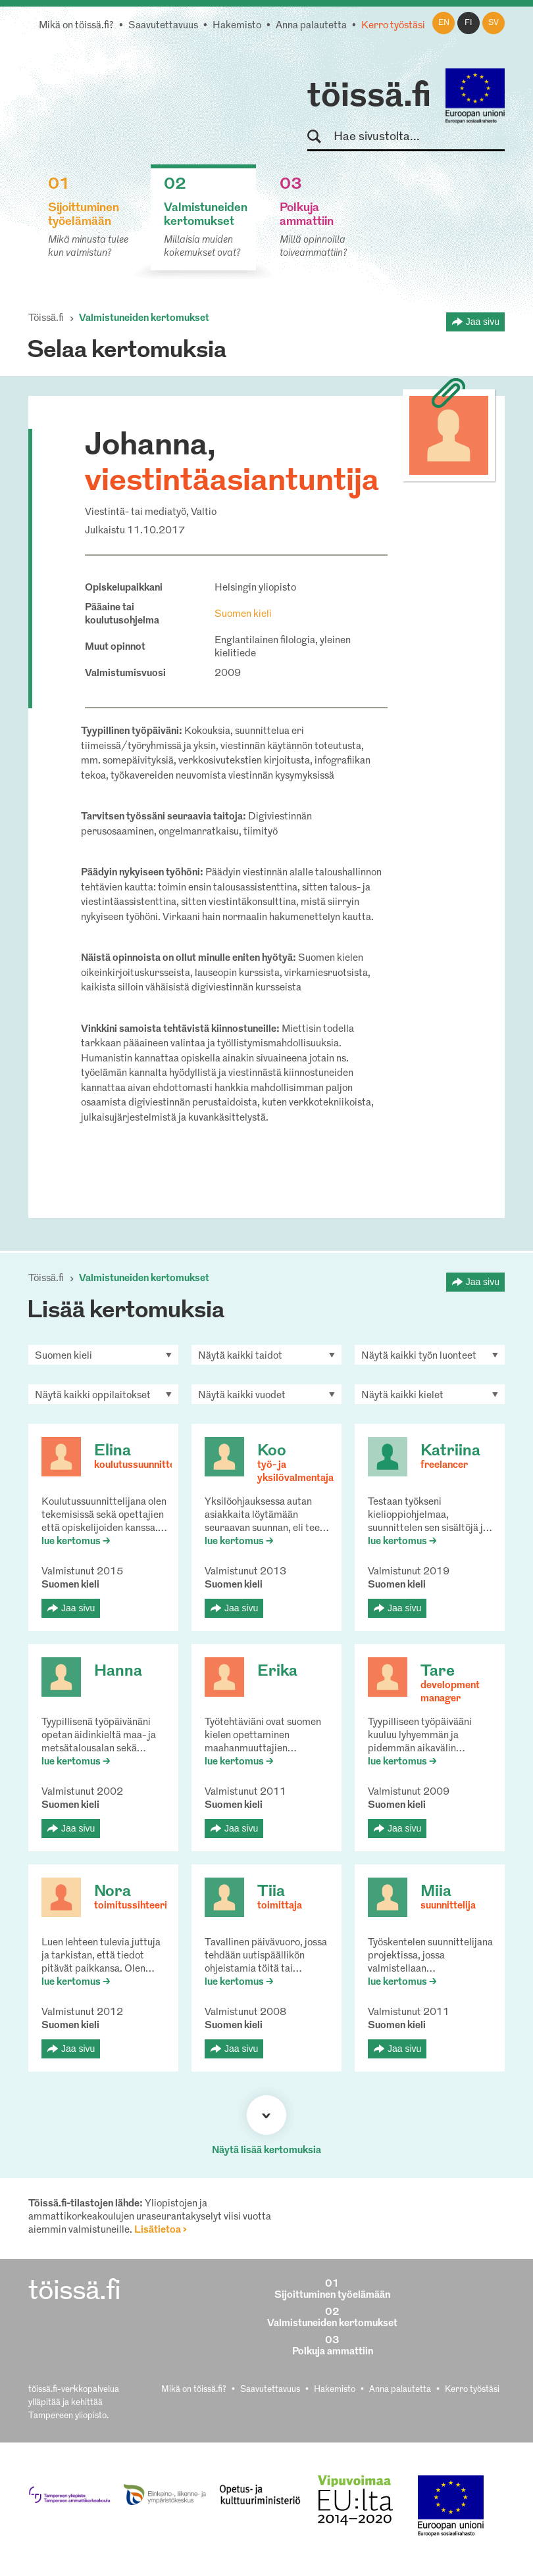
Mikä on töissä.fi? (76, 26)
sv (493, 23)
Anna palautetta (311, 26)
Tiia (271, 1892)
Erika (277, 1672)
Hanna (118, 1672)
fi (468, 23)
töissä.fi (369, 97)
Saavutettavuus (163, 26)
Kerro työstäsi (393, 26)
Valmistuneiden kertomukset (144, 319)
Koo (271, 1451)
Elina (112, 1451)
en (443, 23)
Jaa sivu (482, 321)
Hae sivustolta (320, 137)
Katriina (450, 1451)
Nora (112, 1892)
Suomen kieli (243, 615)
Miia (435, 1892)
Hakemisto (237, 26)
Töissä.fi (46, 319)
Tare (437, 1672)
